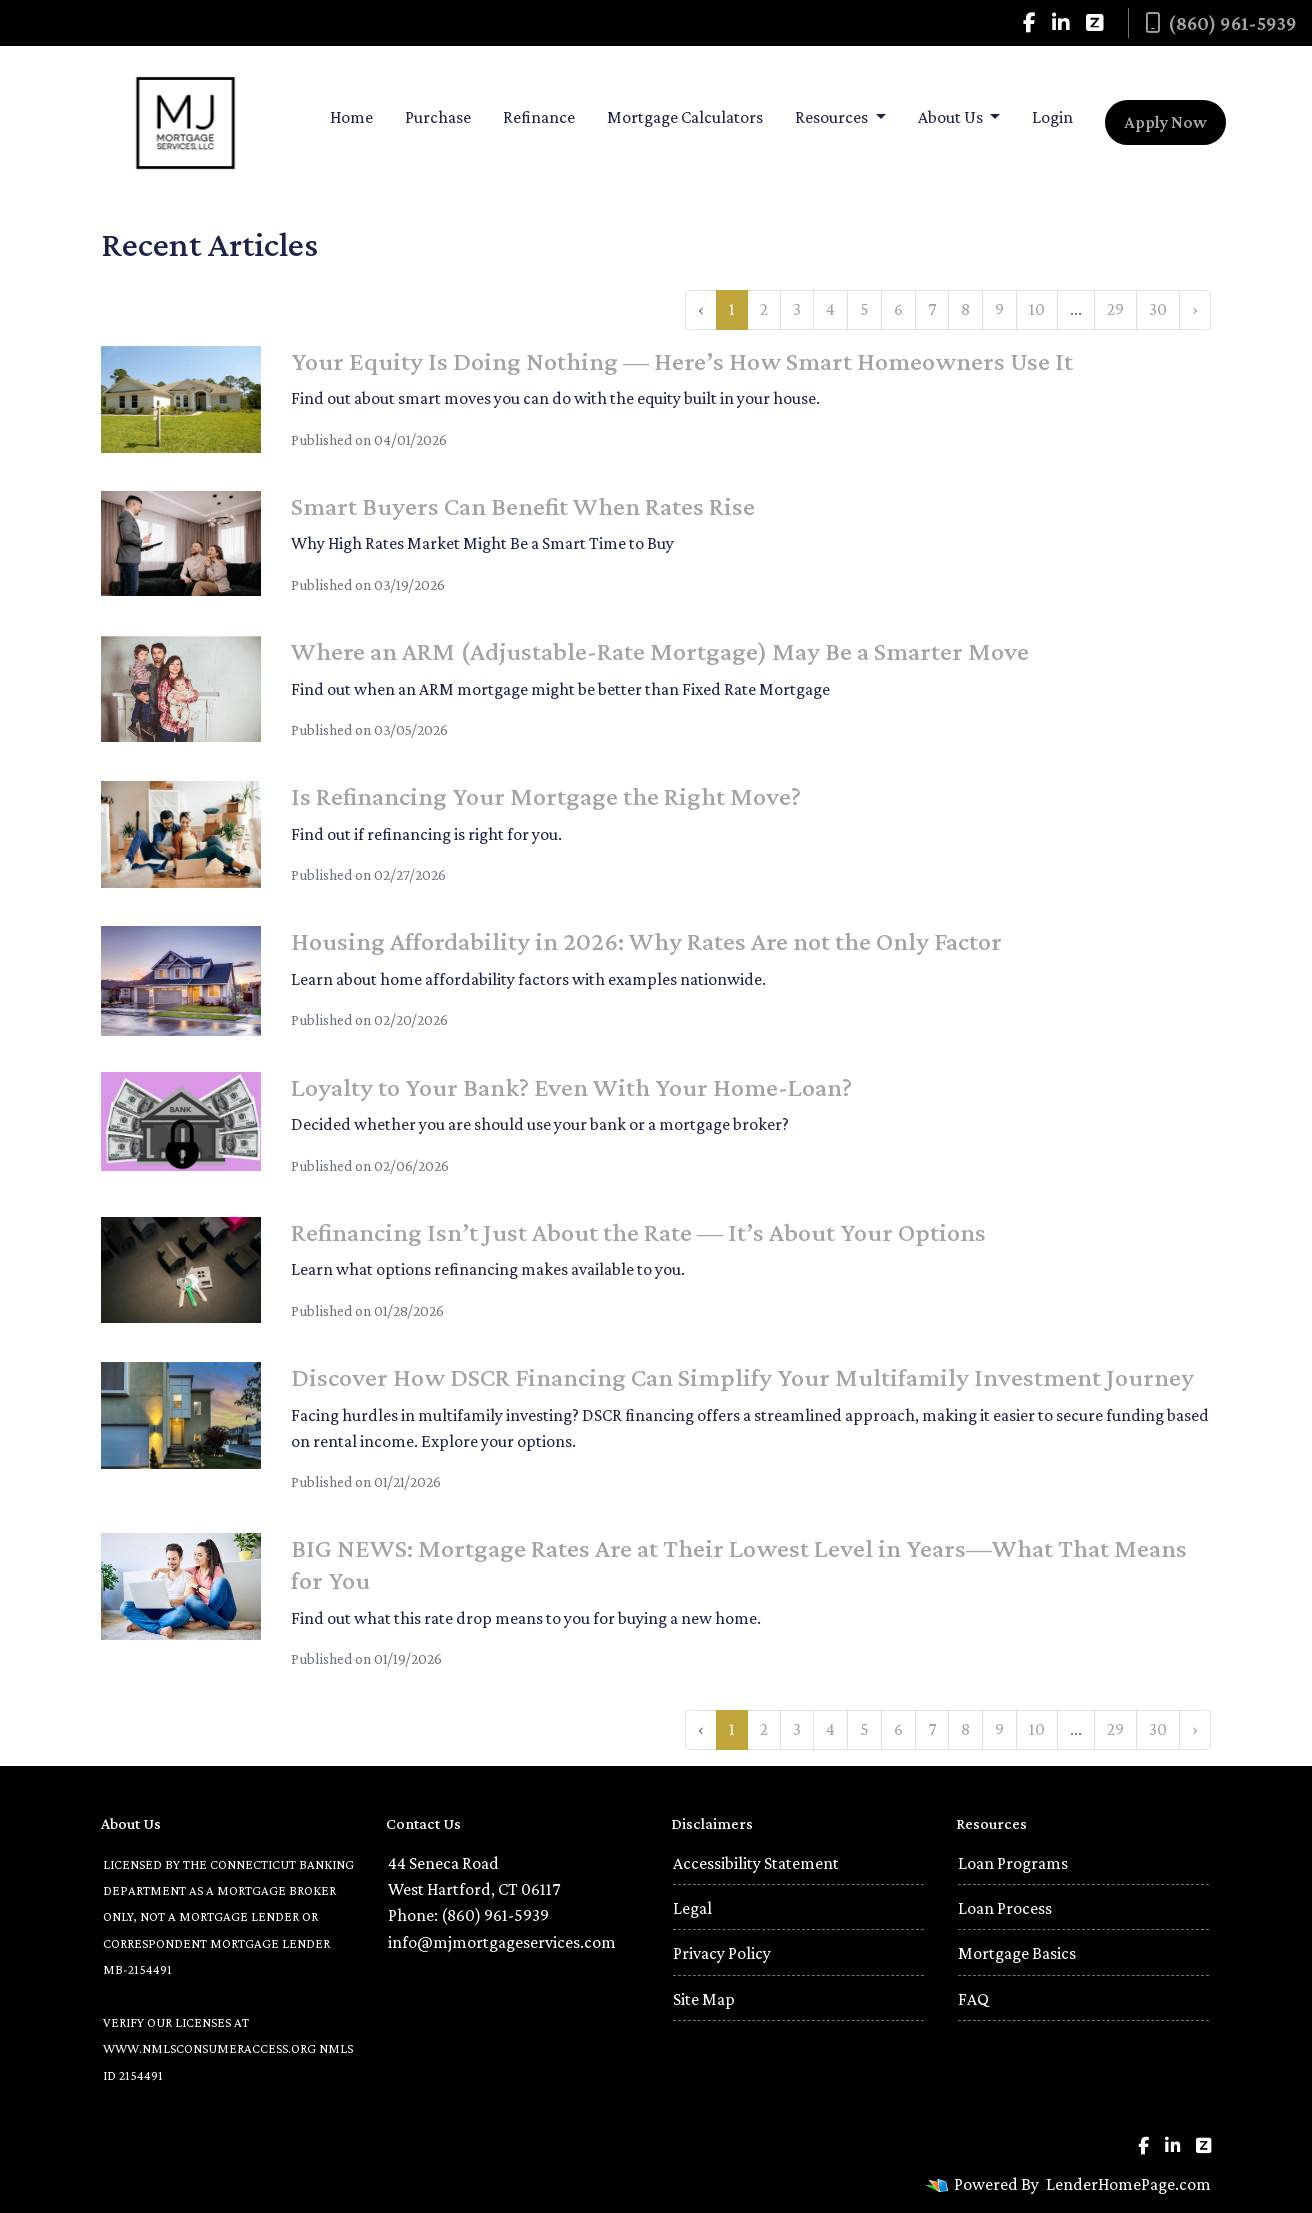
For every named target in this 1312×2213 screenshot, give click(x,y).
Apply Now (1165, 122)
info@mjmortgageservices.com (502, 1942)
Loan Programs (1013, 1863)
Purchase (438, 117)
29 (1115, 309)
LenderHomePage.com (1128, 2184)
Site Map (704, 1999)
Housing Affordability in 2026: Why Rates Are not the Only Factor (646, 941)
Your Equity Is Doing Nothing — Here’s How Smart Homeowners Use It (682, 361)
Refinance (539, 117)
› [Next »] (1195, 309)
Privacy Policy (722, 1953)
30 (1158, 309)
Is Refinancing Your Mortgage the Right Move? (546, 796)
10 (1037, 309)
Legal (692, 1908)
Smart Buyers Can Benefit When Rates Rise (523, 506)
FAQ (973, 1999)
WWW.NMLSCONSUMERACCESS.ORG (209, 2048)
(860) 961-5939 (1221, 23)
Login (1052, 117)
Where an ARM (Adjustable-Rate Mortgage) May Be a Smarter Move (660, 651)
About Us (952, 117)
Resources (833, 117)
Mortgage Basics (1017, 1953)
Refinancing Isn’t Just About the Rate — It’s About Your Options (638, 1232)
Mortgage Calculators (685, 117)
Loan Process (1005, 1908)
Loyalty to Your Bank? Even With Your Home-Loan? (571, 1087)
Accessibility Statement (756, 1863)
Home (351, 117)
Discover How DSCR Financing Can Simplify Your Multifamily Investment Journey (742, 1377)
